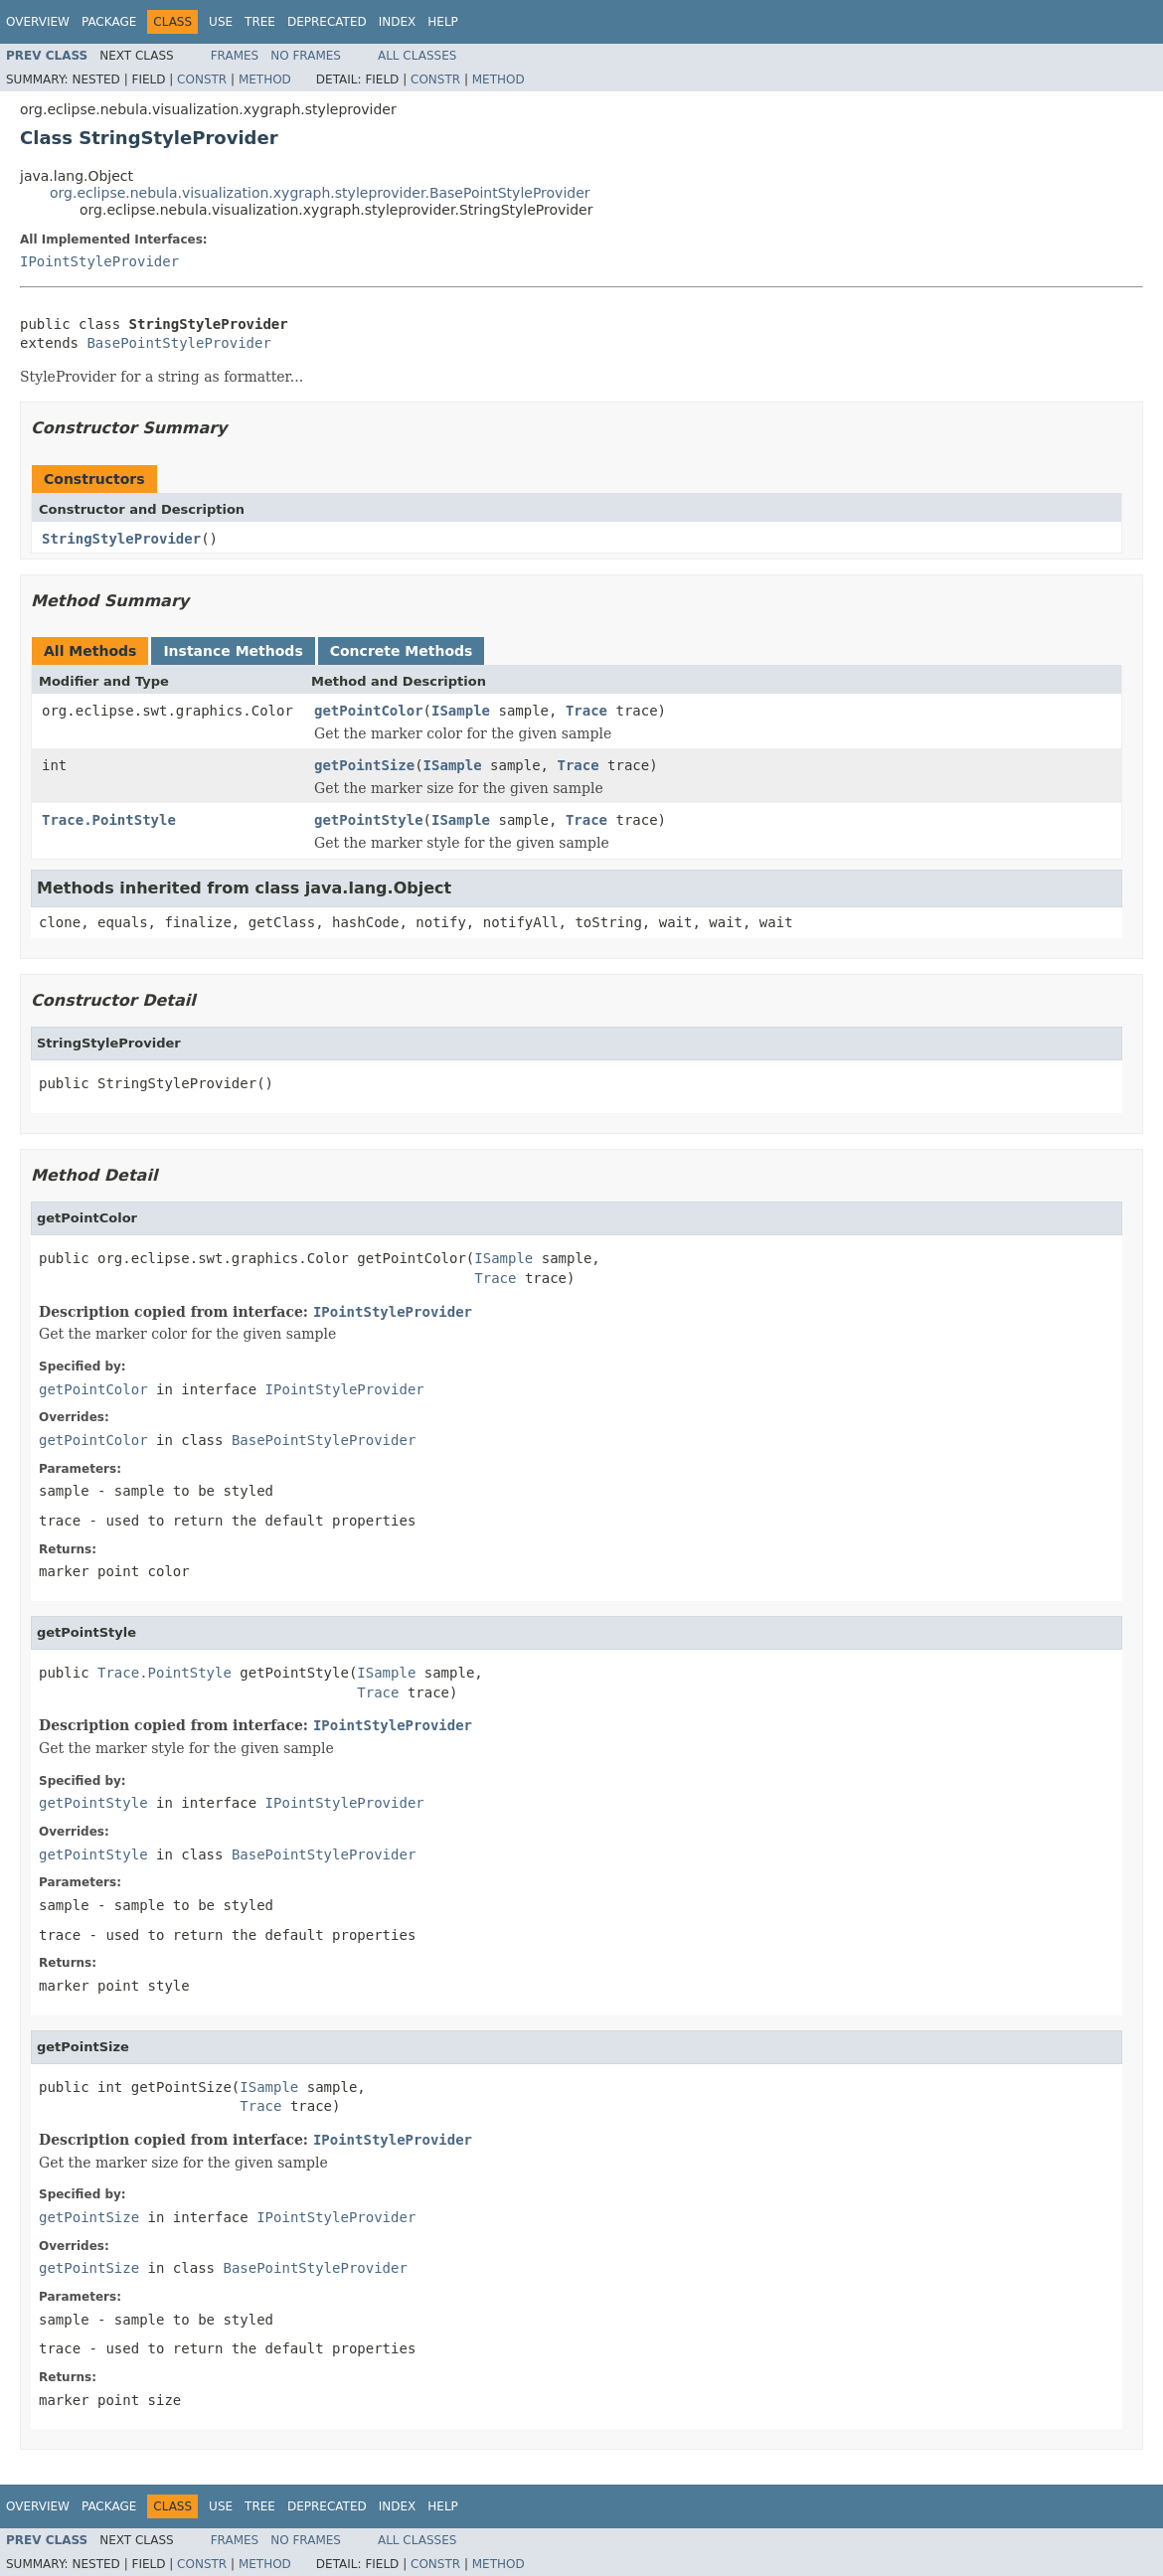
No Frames (305, 56)
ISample (460, 711)
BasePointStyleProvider (178, 343)
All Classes (417, 56)
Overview (38, 22)
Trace (586, 711)
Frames (235, 56)
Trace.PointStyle (109, 820)
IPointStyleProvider (99, 261)
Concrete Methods (401, 651)
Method (265, 79)
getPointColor (368, 711)
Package (109, 22)
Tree (260, 22)
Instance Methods (232, 651)
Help (442, 22)
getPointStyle (368, 820)
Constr (202, 79)
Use (221, 22)
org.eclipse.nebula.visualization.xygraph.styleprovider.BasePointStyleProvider (320, 193)
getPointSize (364, 765)
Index (397, 22)
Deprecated (327, 22)
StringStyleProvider (121, 539)
